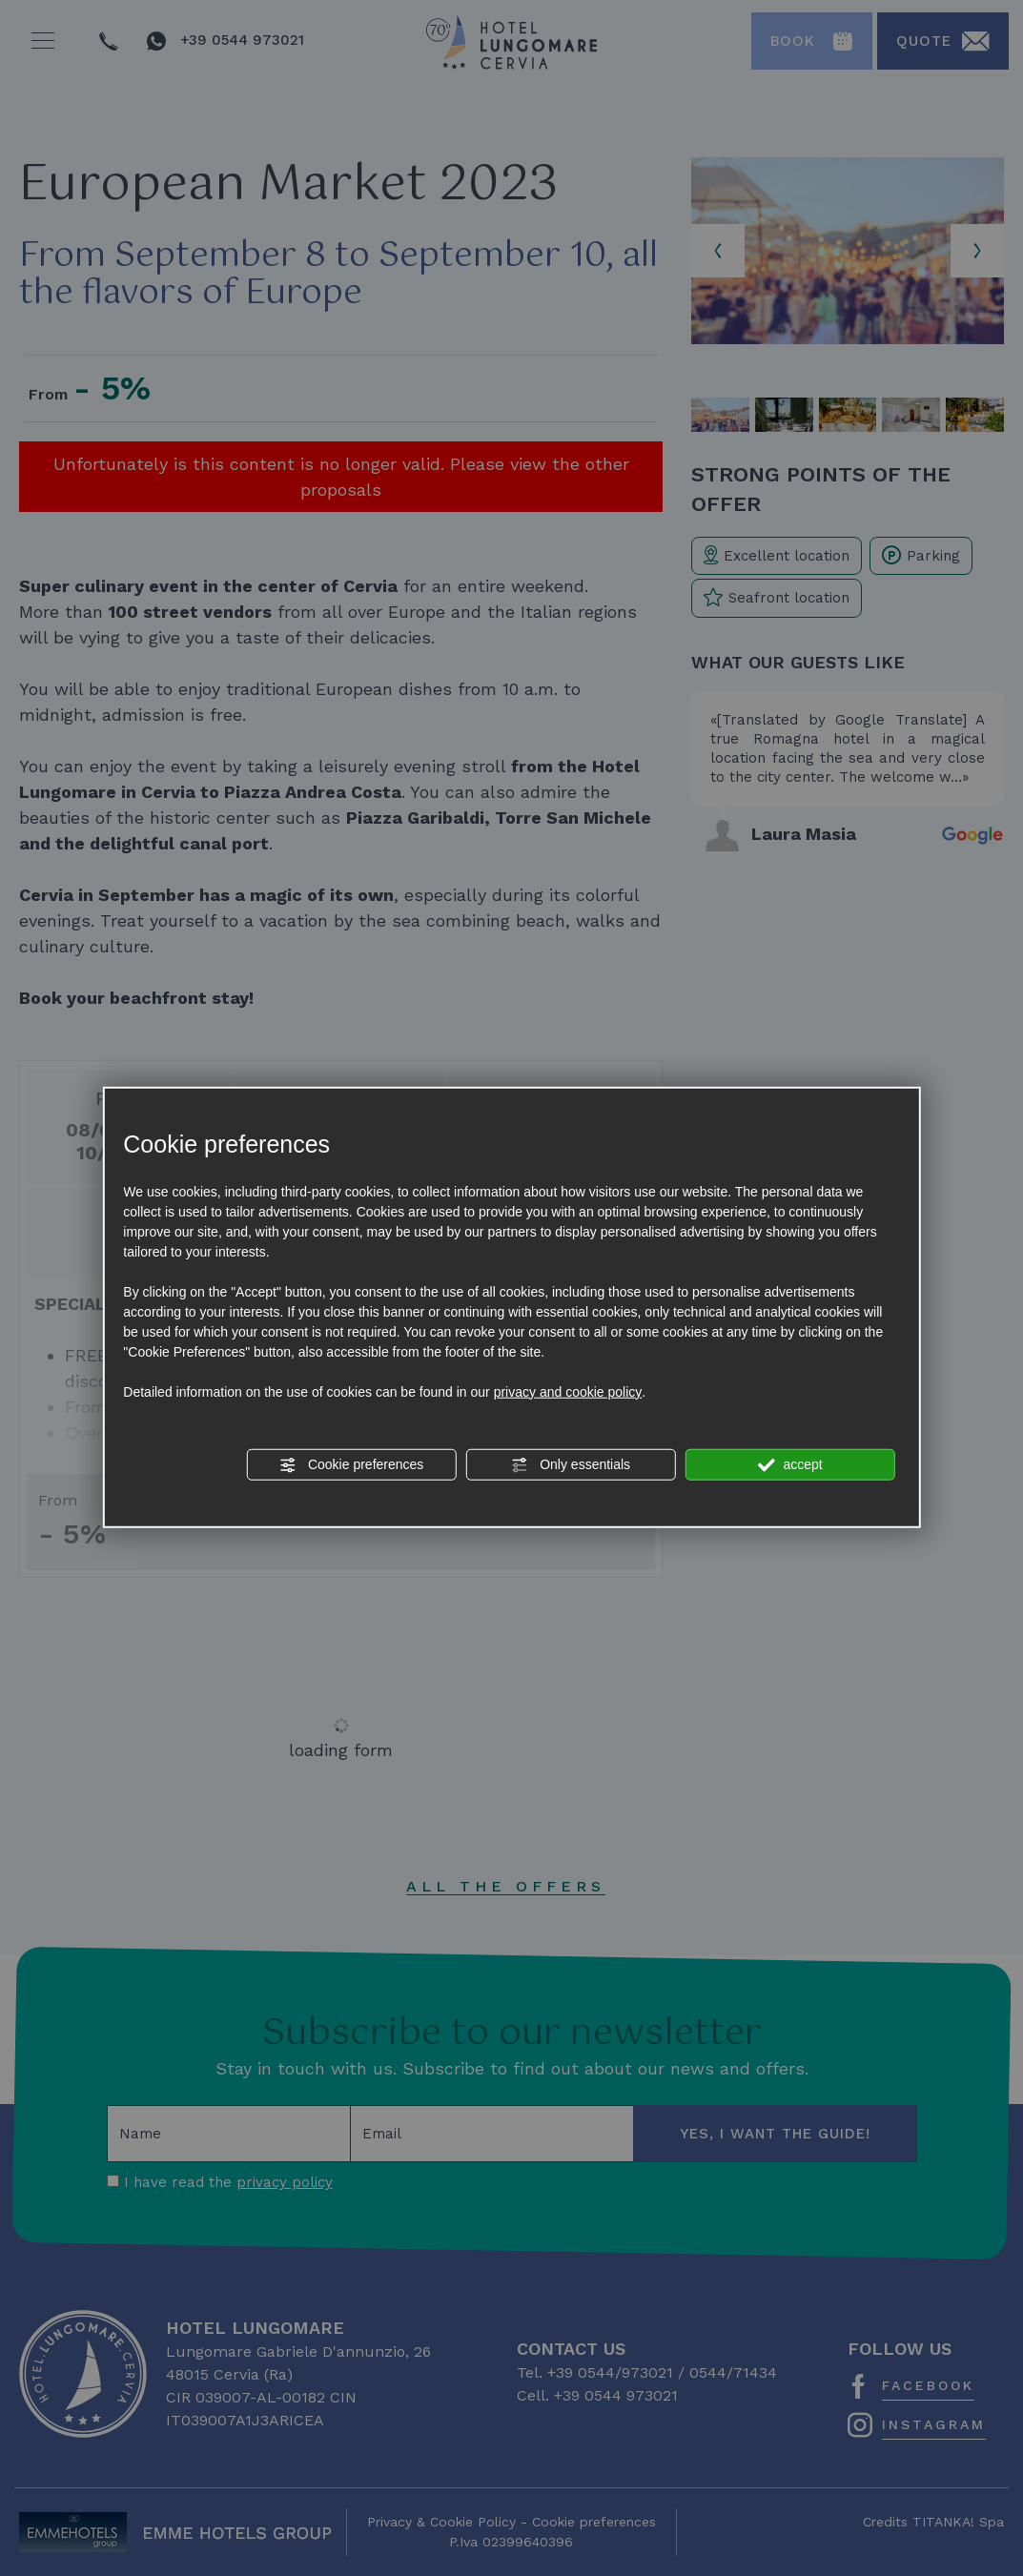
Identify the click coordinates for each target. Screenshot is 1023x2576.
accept (790, 1464)
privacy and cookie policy (568, 1391)
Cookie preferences (351, 1464)
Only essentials (570, 1464)
